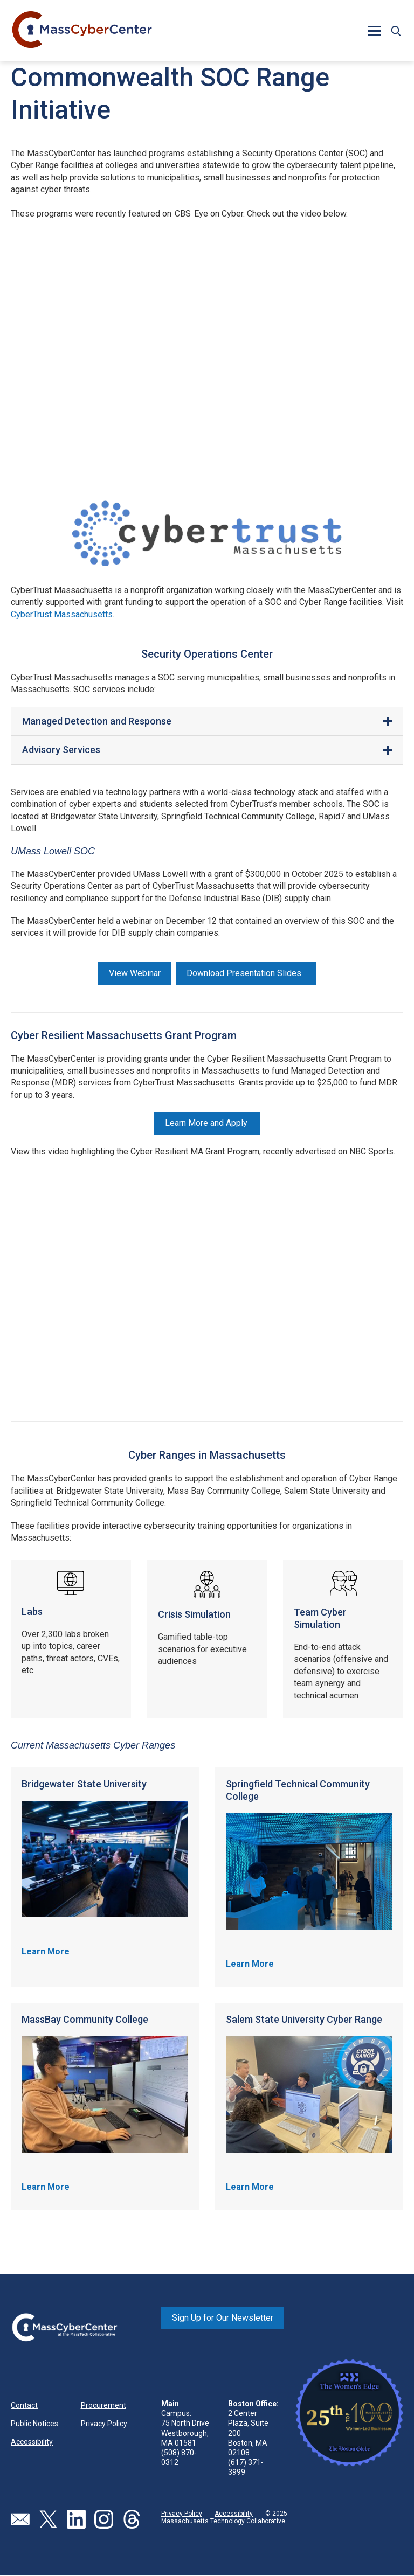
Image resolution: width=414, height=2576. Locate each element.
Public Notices (34, 2423)
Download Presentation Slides (246, 973)
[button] (374, 30)
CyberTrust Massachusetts (62, 614)
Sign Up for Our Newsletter (222, 2318)
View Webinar (135, 973)
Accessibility (32, 2442)
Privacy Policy (104, 2423)
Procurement (103, 2405)
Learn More (46, 1951)
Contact (24, 2405)
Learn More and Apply (207, 1123)
